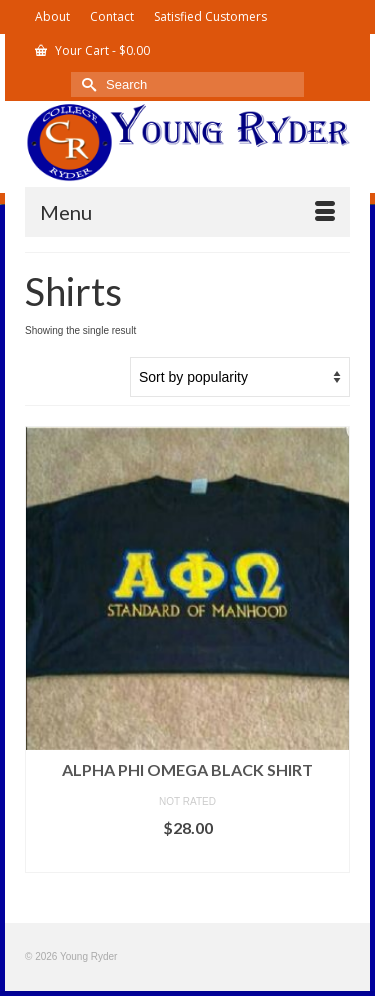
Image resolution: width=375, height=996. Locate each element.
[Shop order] (240, 377)
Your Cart (92, 50)
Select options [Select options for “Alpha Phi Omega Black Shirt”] (188, 857)
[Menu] (187, 212)
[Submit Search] (86, 84)
